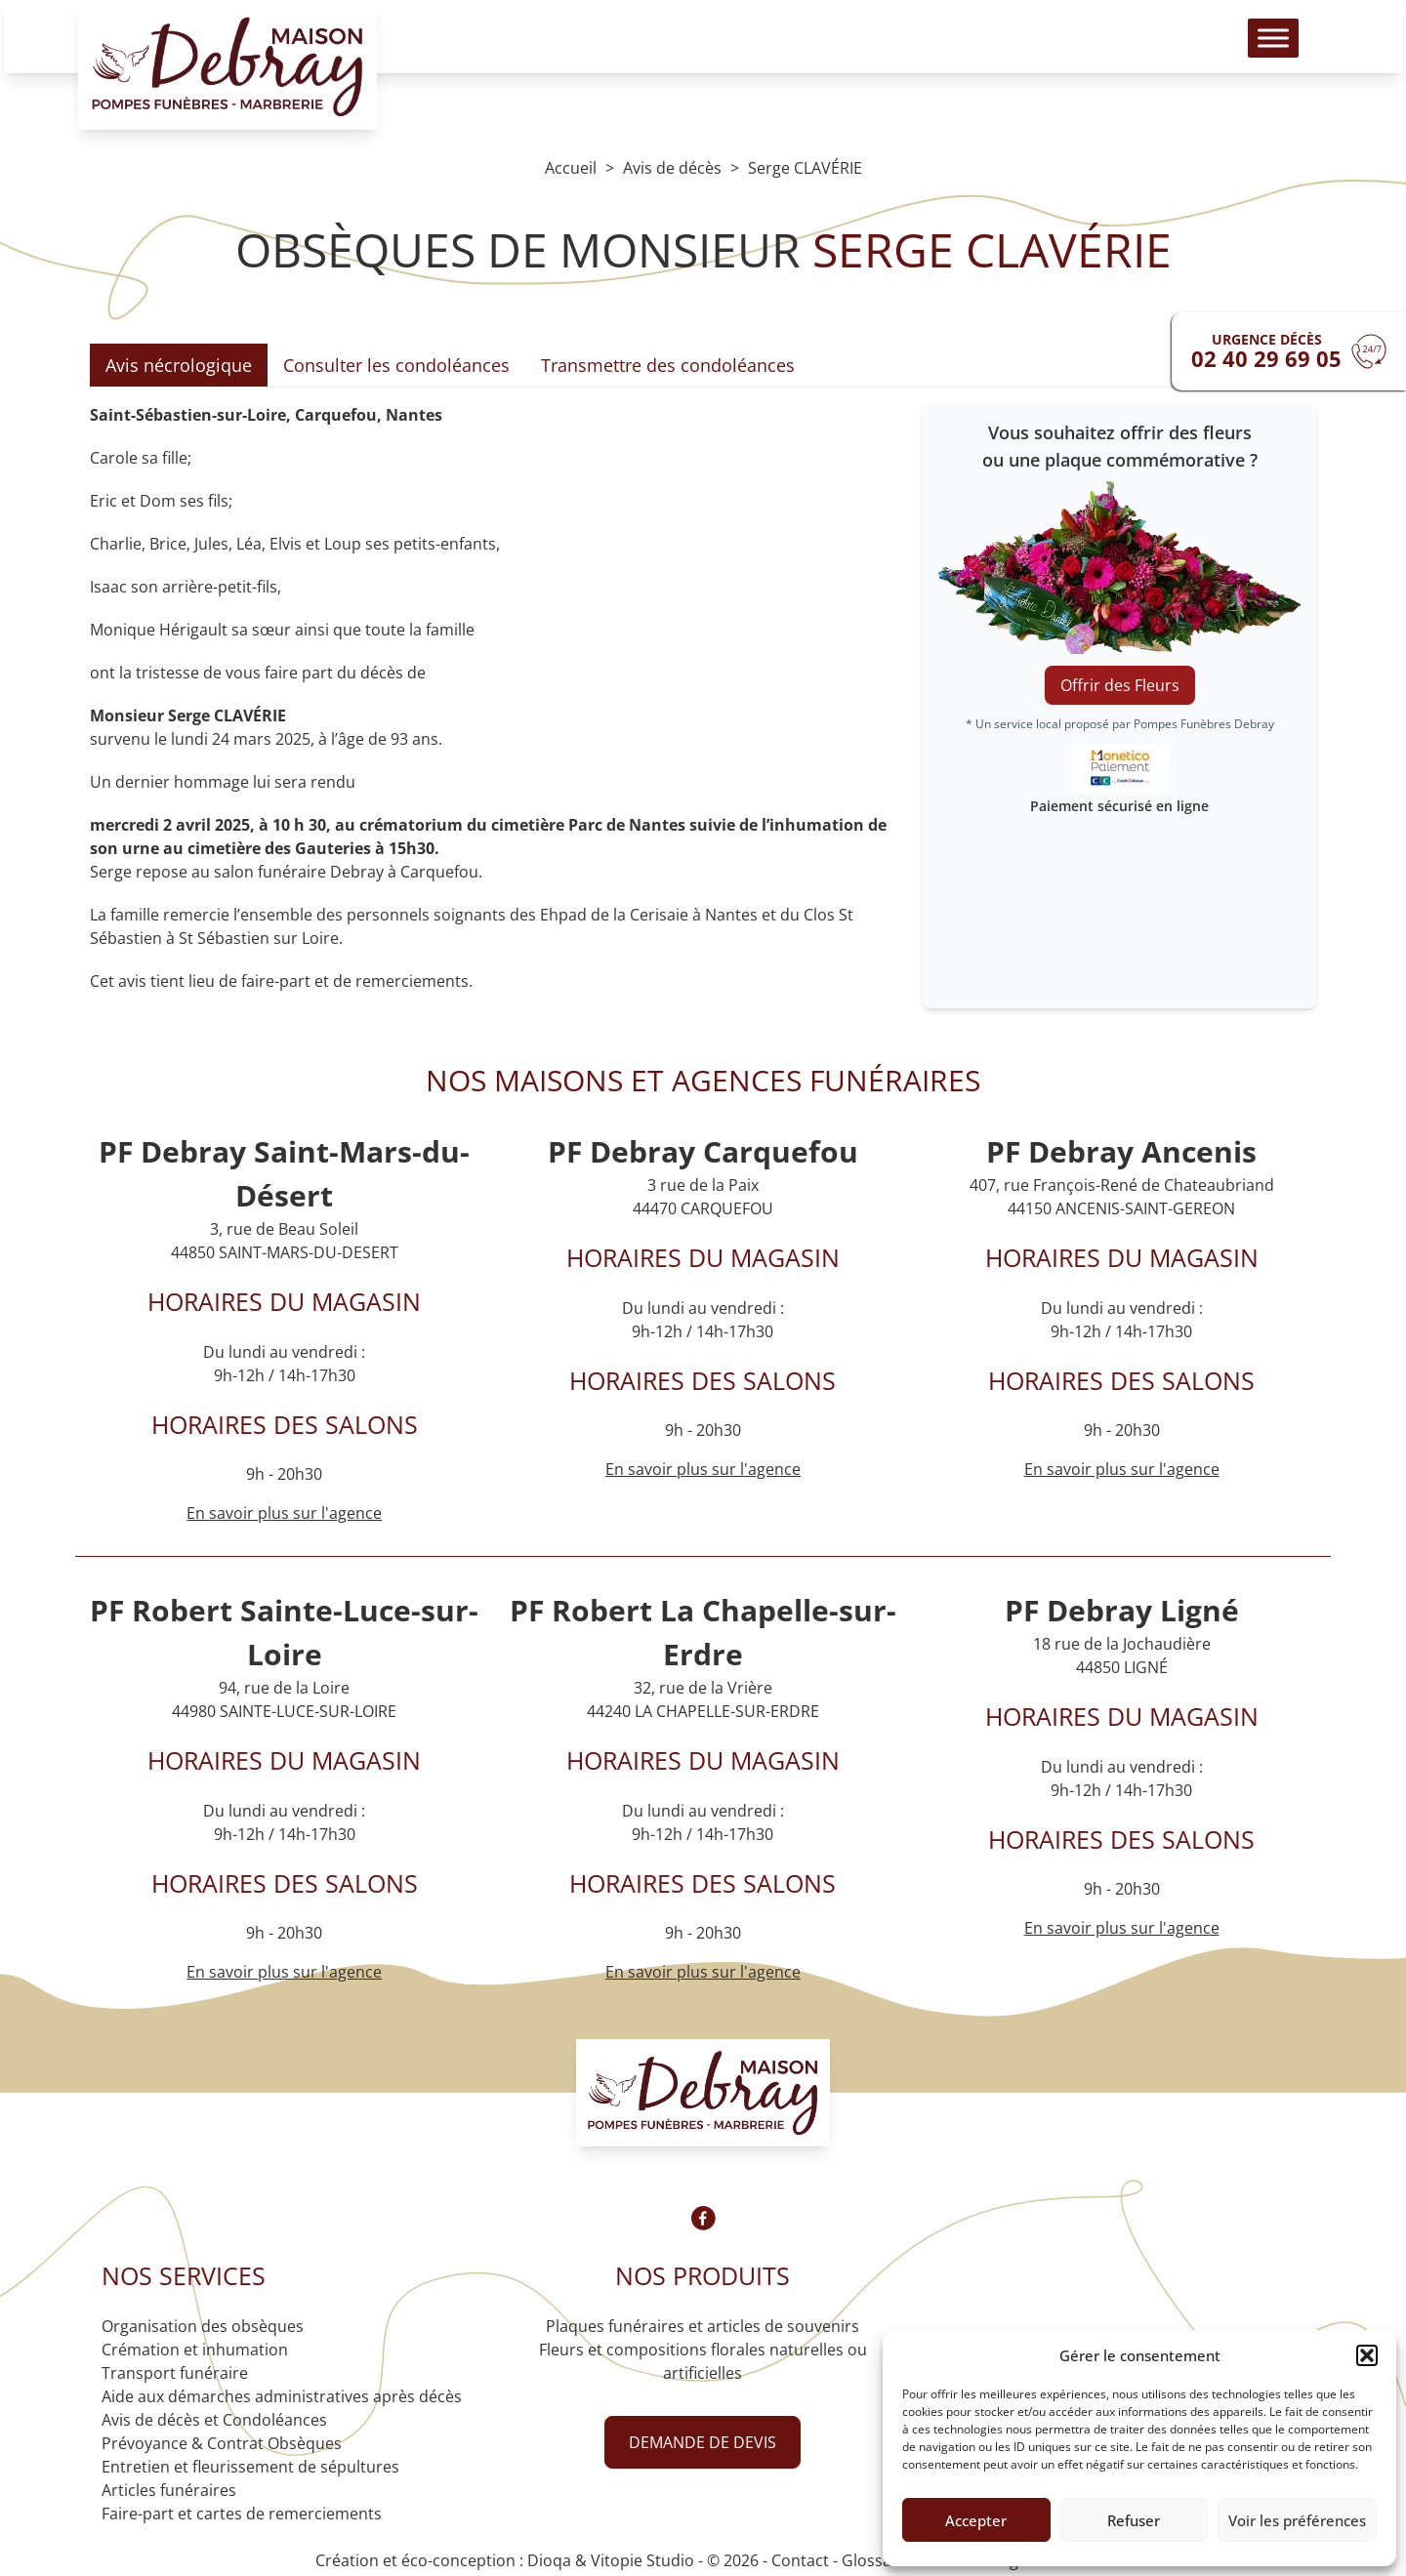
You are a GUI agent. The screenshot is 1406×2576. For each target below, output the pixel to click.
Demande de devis (702, 2442)
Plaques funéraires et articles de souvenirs (702, 2326)
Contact (800, 2560)
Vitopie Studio (642, 2560)
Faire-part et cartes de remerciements (242, 2513)
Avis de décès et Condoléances (214, 2420)
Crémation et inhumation (195, 2349)
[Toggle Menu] (1273, 49)
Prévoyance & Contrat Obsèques (222, 2443)
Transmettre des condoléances (668, 365)
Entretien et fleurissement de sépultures (250, 2466)
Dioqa (549, 2560)
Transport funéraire (175, 2373)
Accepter (976, 2520)
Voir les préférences (1297, 2520)
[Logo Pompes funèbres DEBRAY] (227, 78)
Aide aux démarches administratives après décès (282, 2396)
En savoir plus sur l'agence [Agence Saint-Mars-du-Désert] (284, 1513)
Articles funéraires (169, 2490)
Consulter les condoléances (396, 365)
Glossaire (876, 2560)
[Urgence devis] (1289, 351)
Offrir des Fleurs (1119, 685)
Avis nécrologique (178, 365)
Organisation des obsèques (203, 2326)
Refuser (1133, 2520)
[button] (1367, 2355)
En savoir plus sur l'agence (703, 1469)
